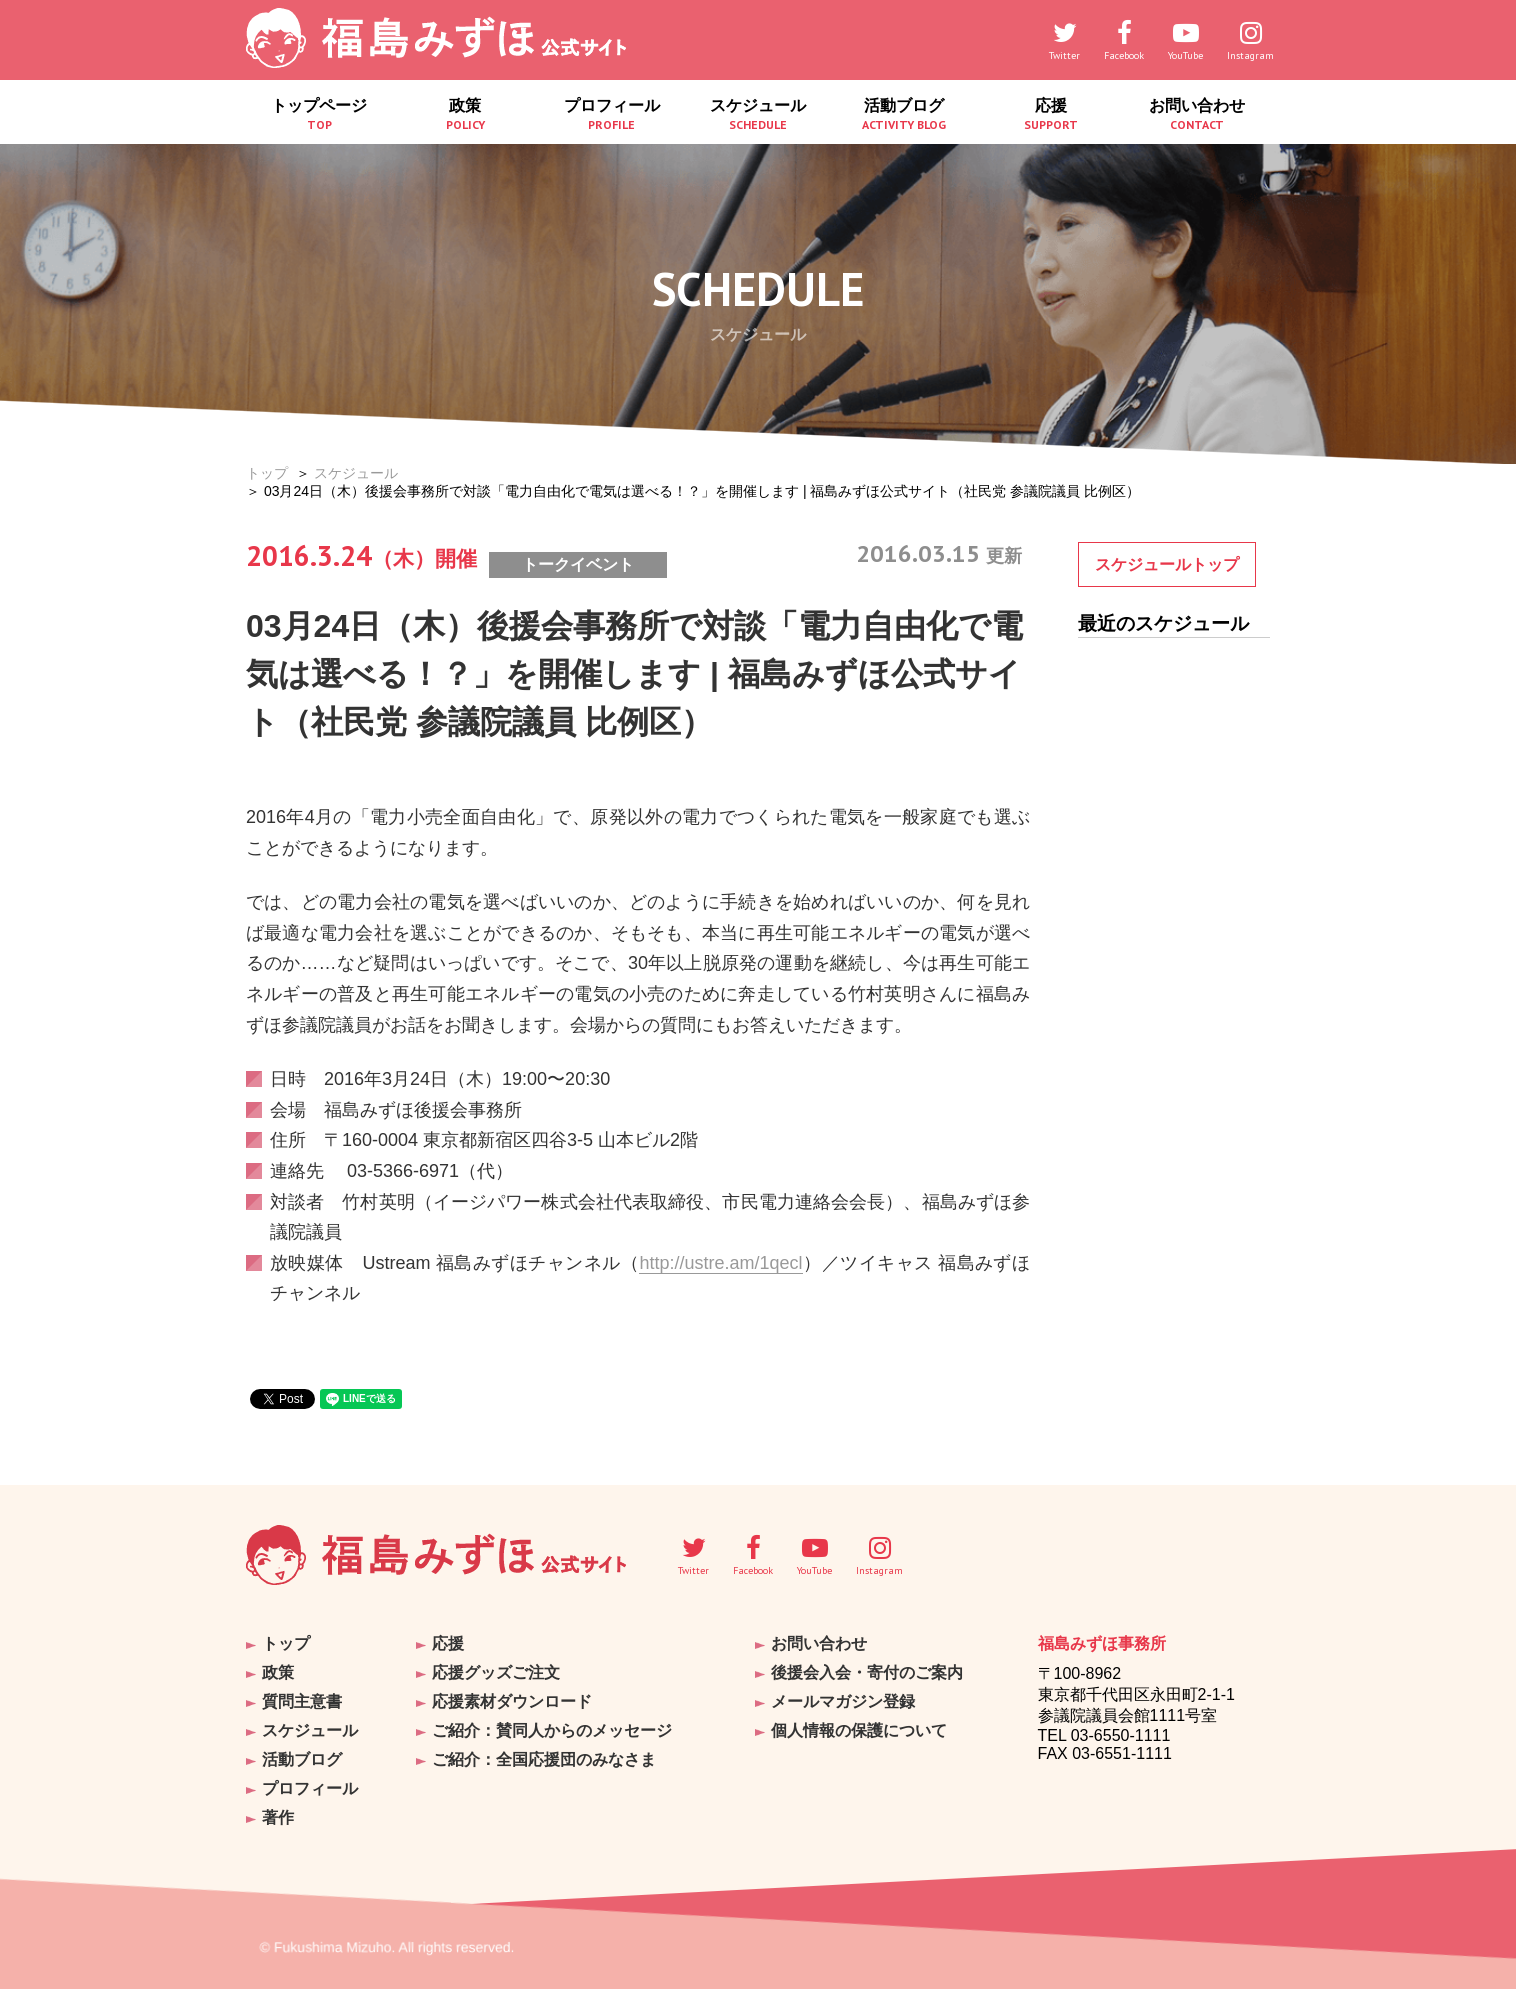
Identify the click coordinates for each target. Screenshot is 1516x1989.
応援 (1050, 114)
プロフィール (612, 114)
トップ (267, 473)
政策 (465, 114)
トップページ (319, 114)
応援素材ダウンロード (512, 1701)
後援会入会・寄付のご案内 (867, 1672)
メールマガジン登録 (843, 1701)
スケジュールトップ (1167, 564)
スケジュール (758, 114)
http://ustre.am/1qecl (720, 1263)
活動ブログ (904, 114)
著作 (278, 1817)
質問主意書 (302, 1701)
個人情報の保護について (859, 1730)
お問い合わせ (1197, 114)
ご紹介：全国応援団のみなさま (544, 1759)
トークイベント (578, 564)
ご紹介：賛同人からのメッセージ (552, 1730)
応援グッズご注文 (496, 1672)
